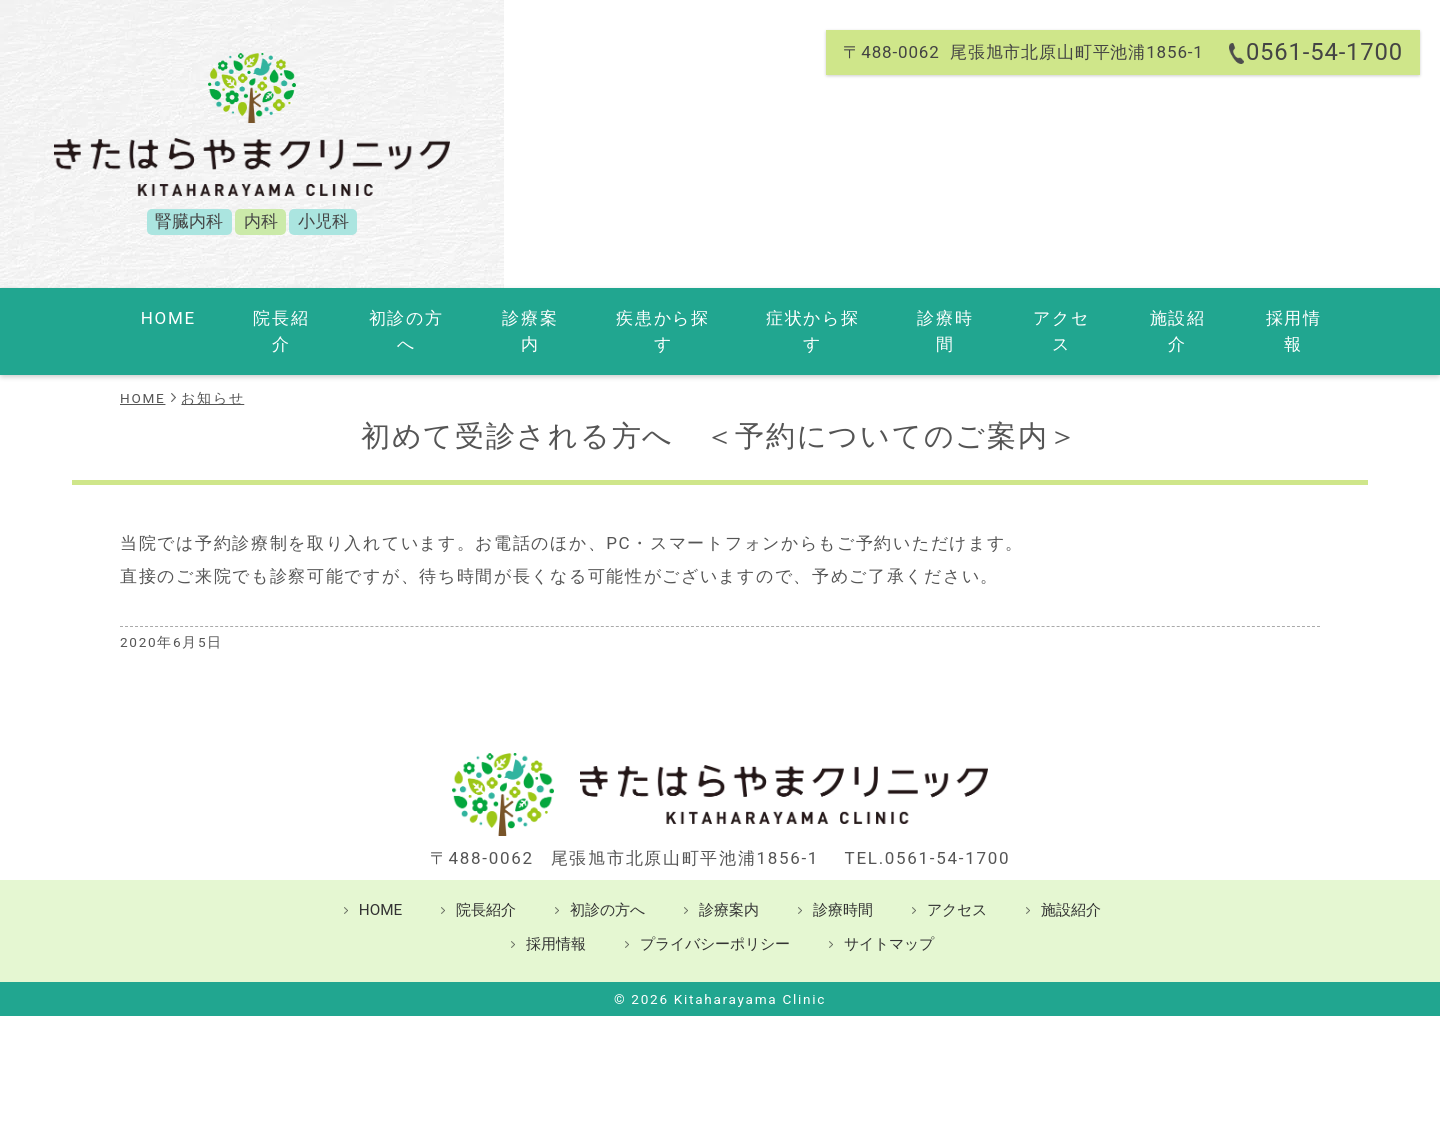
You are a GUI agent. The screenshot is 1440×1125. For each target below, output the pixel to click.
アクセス (1027, 317)
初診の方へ (401, 317)
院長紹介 (284, 317)
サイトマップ (889, 917)
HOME (188, 317)
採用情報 (1241, 317)
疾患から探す (646, 317)
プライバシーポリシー (715, 917)
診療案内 (518, 317)
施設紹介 (1134, 317)
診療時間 (919, 317)
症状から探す (792, 317)
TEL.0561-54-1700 (928, 831)
